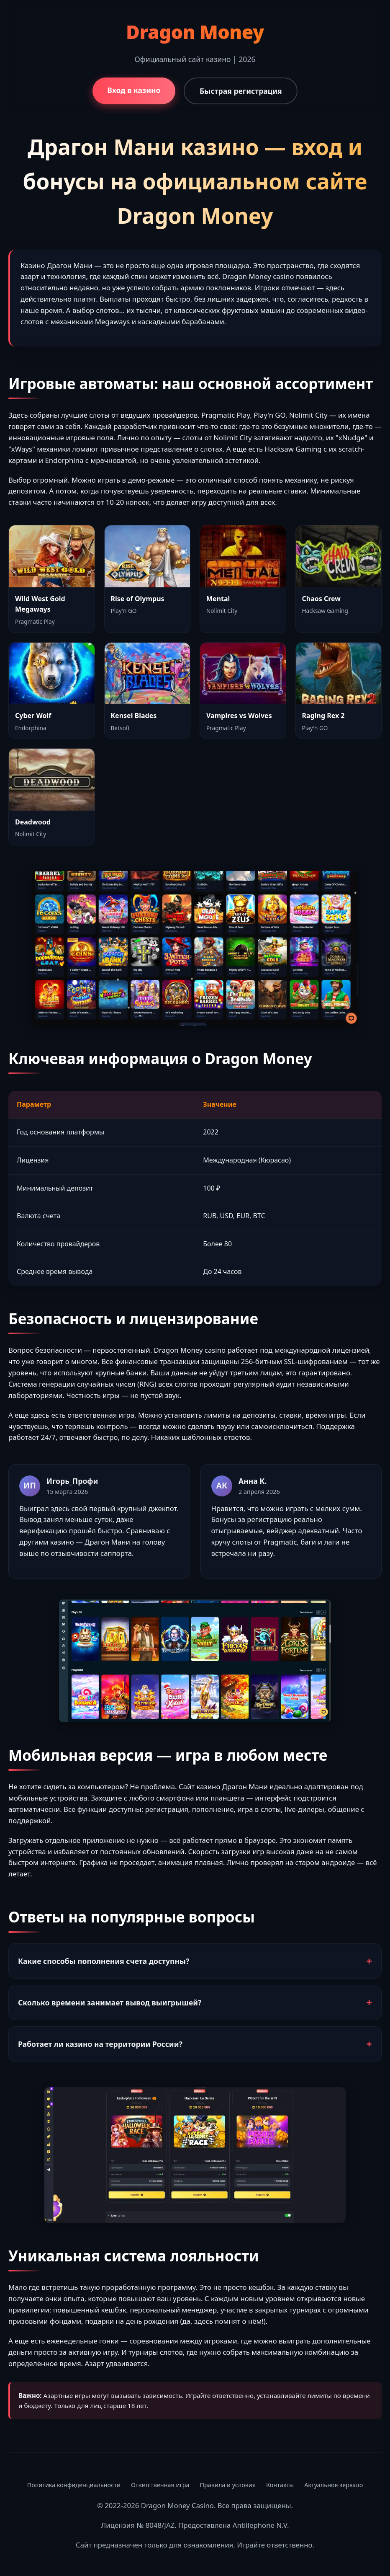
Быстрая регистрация (241, 91)
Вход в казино (133, 90)
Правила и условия (228, 2485)
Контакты (280, 2485)
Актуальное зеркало (333, 2485)
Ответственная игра (160, 2485)
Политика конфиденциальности (74, 2485)
